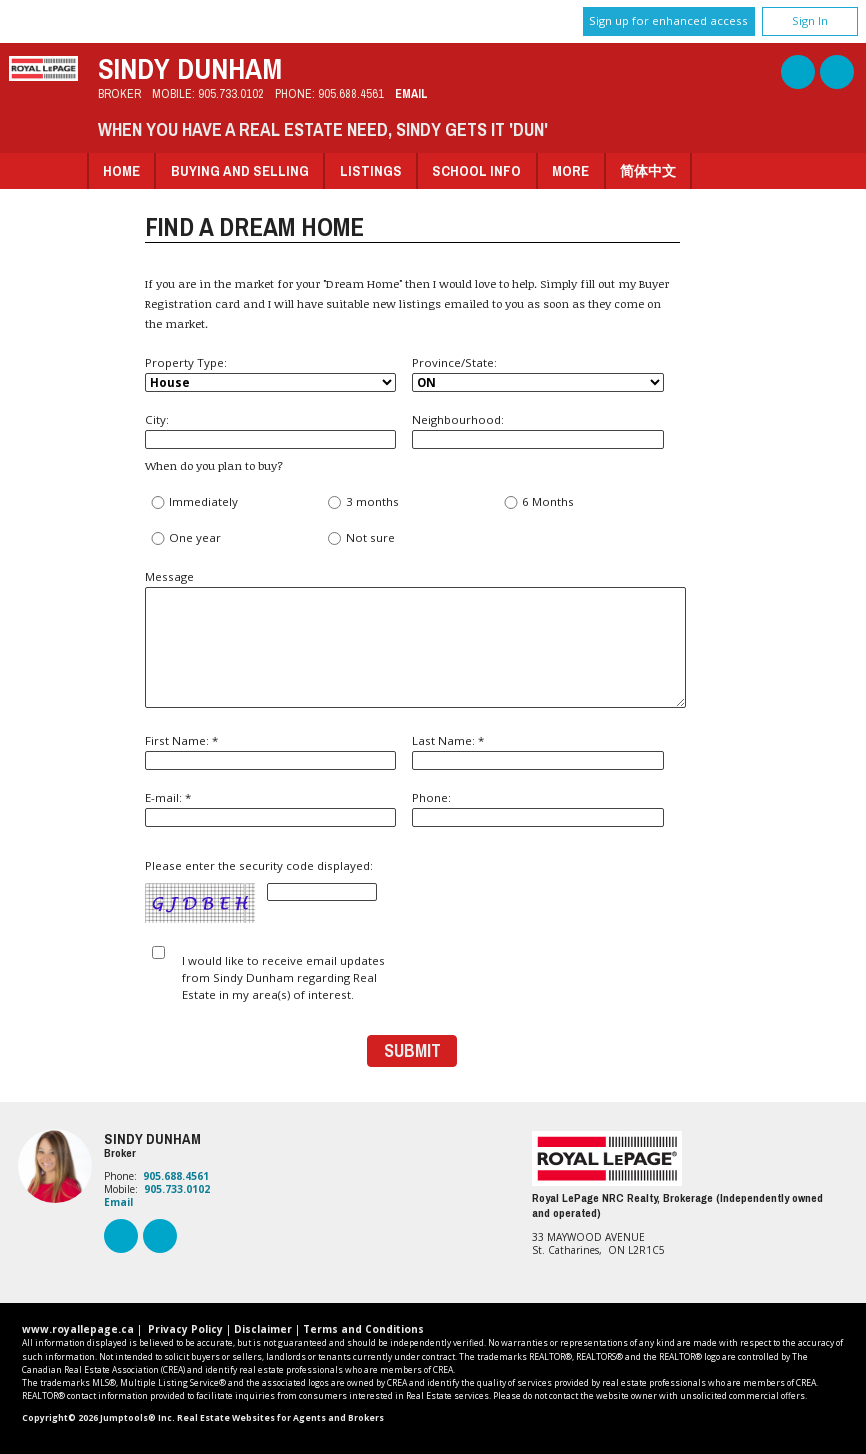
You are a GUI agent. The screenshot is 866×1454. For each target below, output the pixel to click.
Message (412, 638)
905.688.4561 (351, 93)
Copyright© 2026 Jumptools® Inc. (98, 1418)
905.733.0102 (231, 93)
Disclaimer (263, 1329)
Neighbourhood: (537, 430)
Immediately (194, 502)
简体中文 (648, 170)
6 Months (538, 502)
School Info (476, 170)
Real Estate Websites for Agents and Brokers (280, 1418)
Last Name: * (537, 751)
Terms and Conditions (363, 1329)
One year (185, 538)
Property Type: (270, 373)
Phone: (537, 808)
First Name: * (270, 751)
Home (121, 170)
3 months (362, 502)
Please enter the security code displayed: (261, 891)
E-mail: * (270, 808)
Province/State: (537, 373)
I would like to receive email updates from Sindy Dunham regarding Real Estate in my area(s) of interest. (283, 978)
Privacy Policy (185, 1329)
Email (411, 93)
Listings (371, 170)
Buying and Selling (240, 170)
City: (270, 430)
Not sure (360, 538)
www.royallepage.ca (78, 1329)
